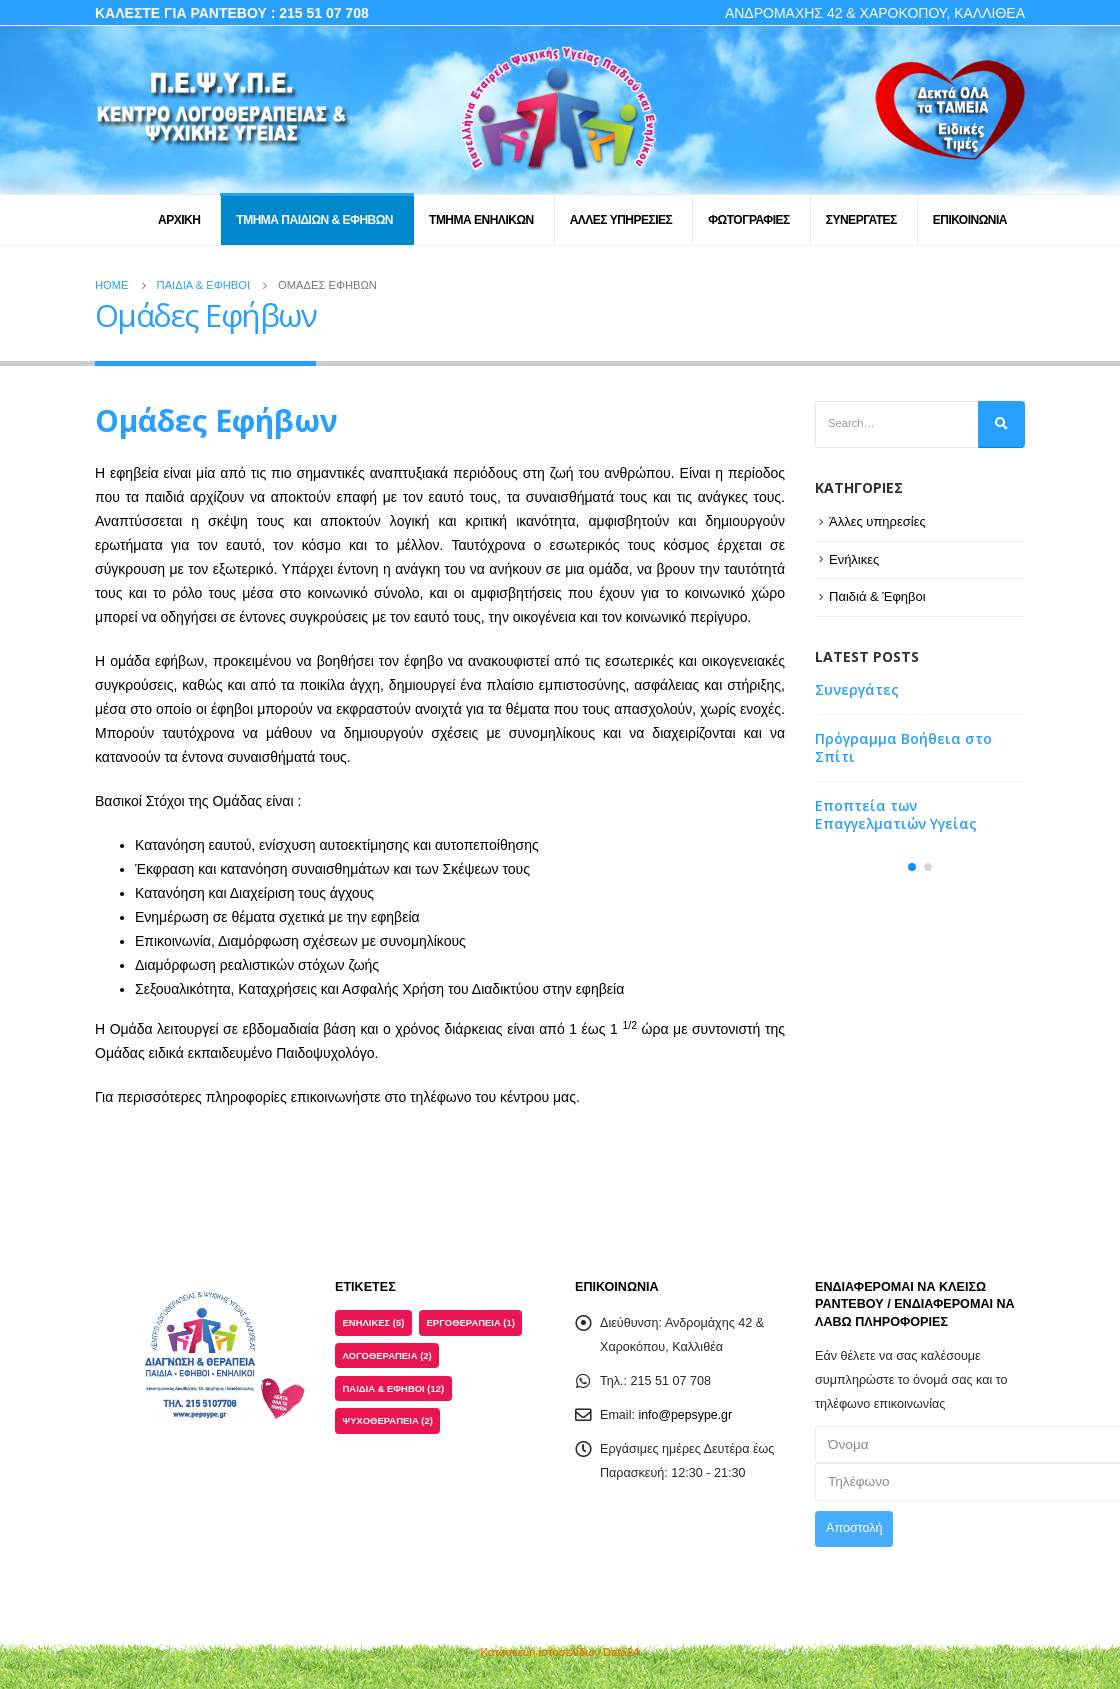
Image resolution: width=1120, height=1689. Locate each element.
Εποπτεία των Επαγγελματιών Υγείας (896, 815)
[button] (912, 868)
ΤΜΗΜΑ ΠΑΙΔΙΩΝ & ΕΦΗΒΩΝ (314, 220)
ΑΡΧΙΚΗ (179, 220)
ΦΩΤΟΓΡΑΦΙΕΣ (748, 220)
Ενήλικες (854, 559)
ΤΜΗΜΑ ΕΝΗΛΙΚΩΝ (481, 220)
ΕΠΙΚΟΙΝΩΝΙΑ (970, 220)
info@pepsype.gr (686, 1415)
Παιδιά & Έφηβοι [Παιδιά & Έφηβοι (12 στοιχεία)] (394, 1388)
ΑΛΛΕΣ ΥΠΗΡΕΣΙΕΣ (621, 220)
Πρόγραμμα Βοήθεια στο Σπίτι (903, 748)
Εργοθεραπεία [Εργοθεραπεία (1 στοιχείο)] (471, 1322)
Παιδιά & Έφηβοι (877, 596)
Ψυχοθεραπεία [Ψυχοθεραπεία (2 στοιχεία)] (388, 1420)
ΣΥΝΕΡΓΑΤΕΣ (861, 220)
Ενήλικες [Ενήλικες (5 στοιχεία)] (374, 1322)
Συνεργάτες (857, 690)
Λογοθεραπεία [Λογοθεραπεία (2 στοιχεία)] (387, 1355)
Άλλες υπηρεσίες (877, 521)
